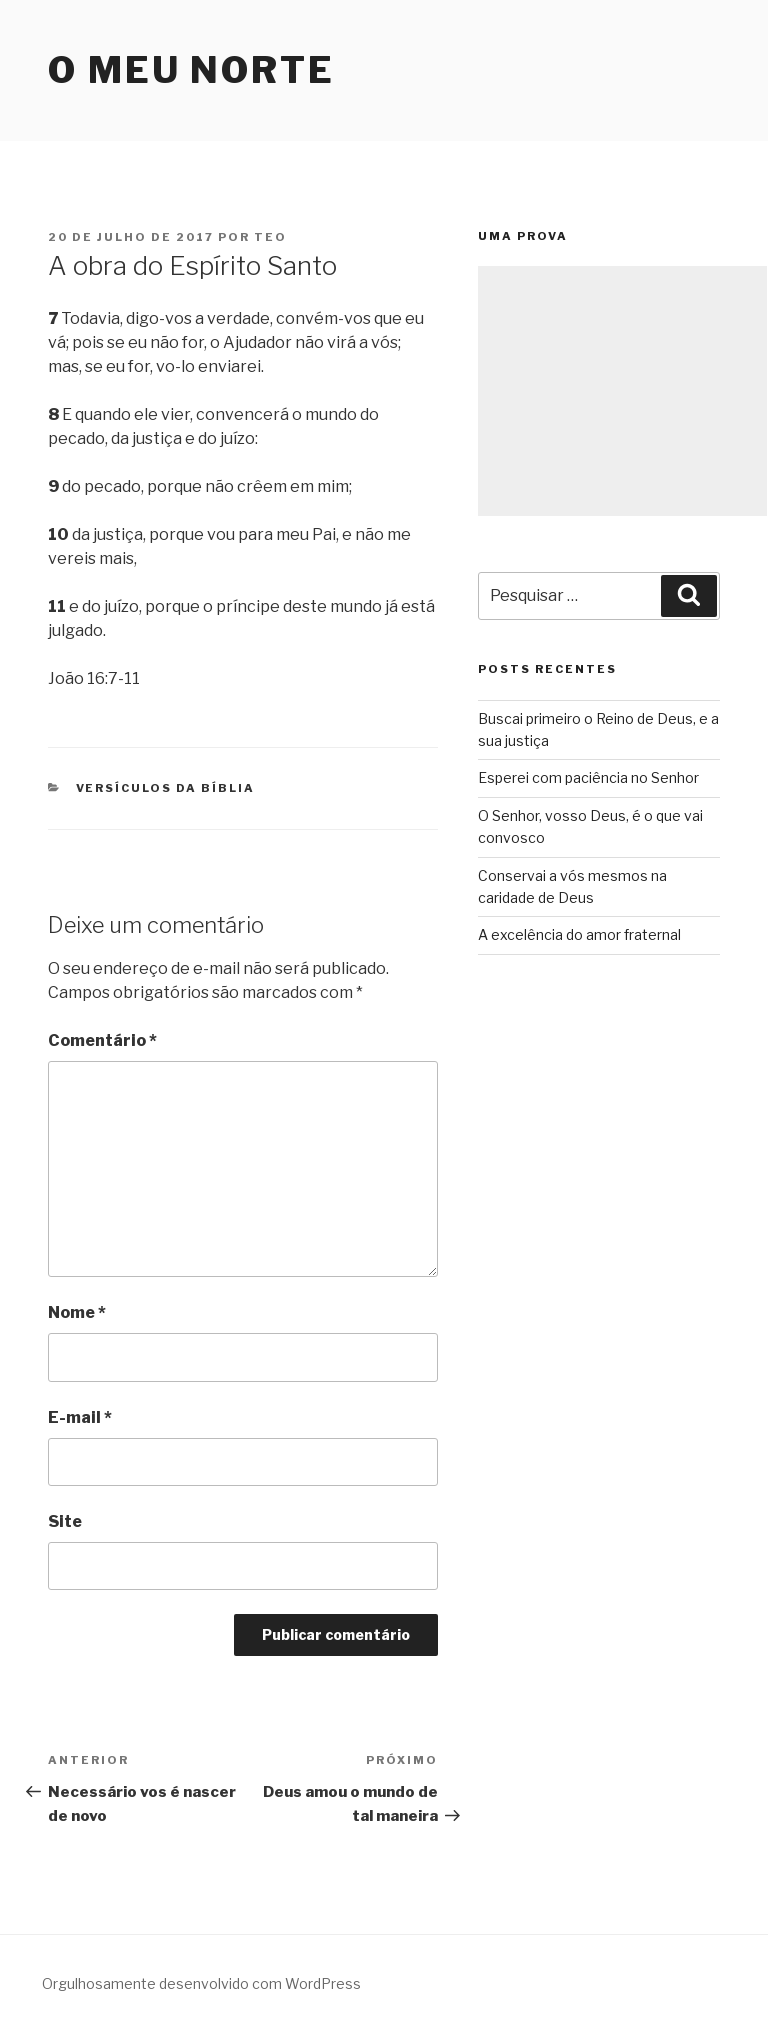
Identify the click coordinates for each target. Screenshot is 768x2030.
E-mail (80, 1417)
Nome (77, 1312)
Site (65, 1521)
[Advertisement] (622, 391)
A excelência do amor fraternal (579, 934)
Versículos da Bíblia (166, 788)
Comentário (102, 1040)
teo (270, 237)
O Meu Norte (191, 70)
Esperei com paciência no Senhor (588, 777)
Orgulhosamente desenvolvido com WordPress (201, 1983)
